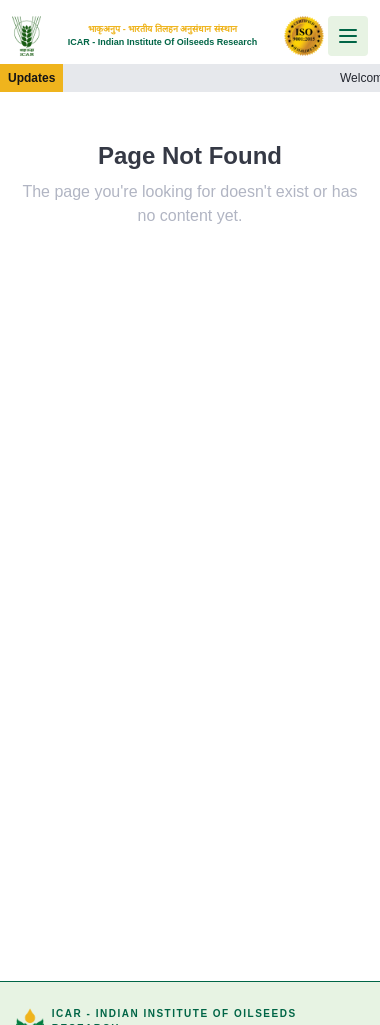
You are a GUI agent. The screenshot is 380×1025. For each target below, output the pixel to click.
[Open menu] (348, 36)
